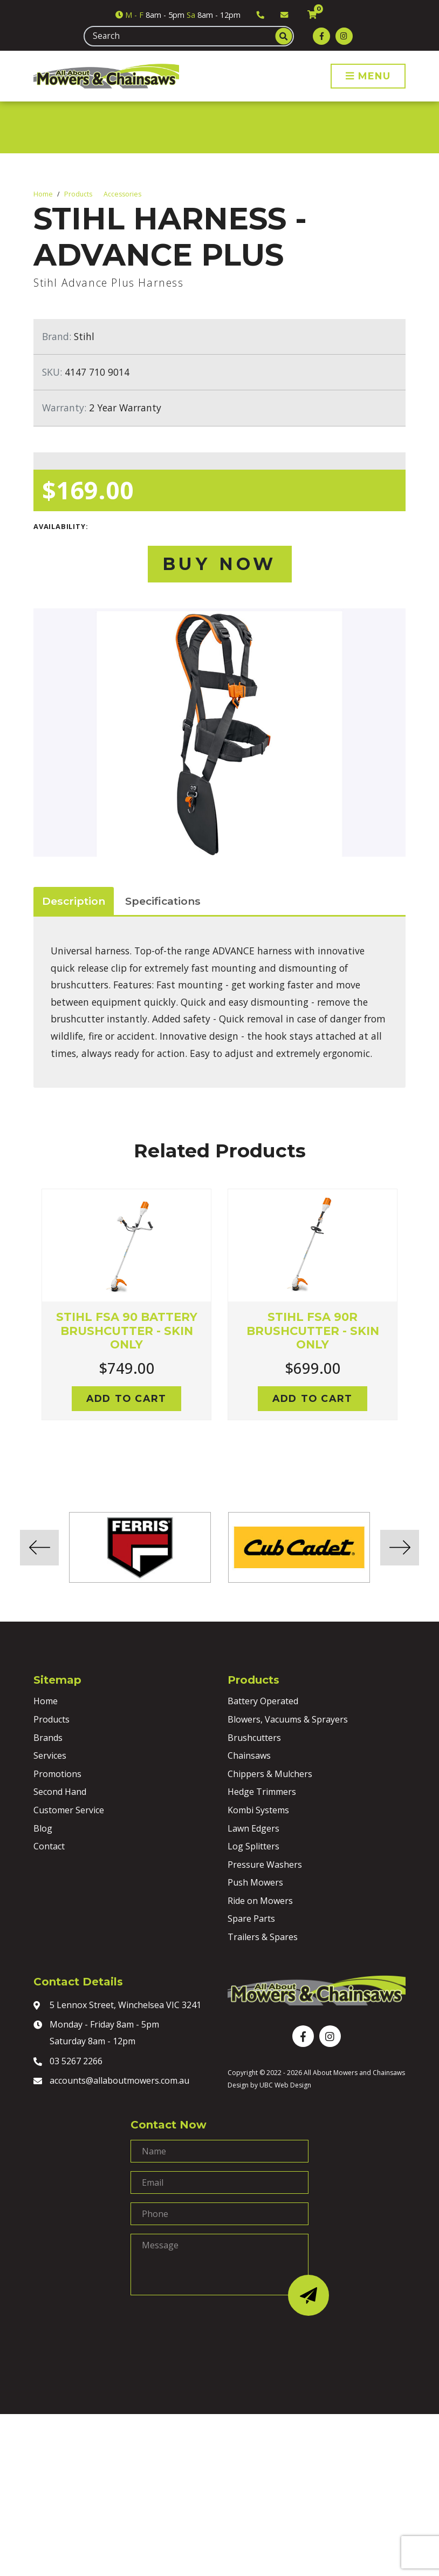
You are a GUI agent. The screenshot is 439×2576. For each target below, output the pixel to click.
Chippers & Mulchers (270, 1774)
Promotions (57, 1774)
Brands (48, 1738)
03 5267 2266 (67, 2062)
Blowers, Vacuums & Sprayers (288, 1719)
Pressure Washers (265, 1864)
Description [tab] (73, 900)
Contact (49, 1846)
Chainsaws (249, 1755)
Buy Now (219, 563)
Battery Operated (263, 1701)
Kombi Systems (258, 1810)
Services (49, 1755)
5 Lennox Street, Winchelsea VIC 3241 (117, 2006)
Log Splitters (253, 1846)
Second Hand (59, 1792)
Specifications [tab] (163, 900)
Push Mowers (255, 1882)
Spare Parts (251, 1918)
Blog (42, 1828)
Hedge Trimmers (262, 1792)
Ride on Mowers (260, 1901)
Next (413, 1317)
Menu (368, 76)
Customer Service (68, 1810)
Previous (25, 1317)
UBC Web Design (285, 2085)
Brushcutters (254, 1738)
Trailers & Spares (263, 1937)
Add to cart (126, 1398)
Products (78, 194)
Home (43, 194)
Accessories (122, 194)
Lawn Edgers (253, 1828)
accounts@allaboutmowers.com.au (111, 2082)
